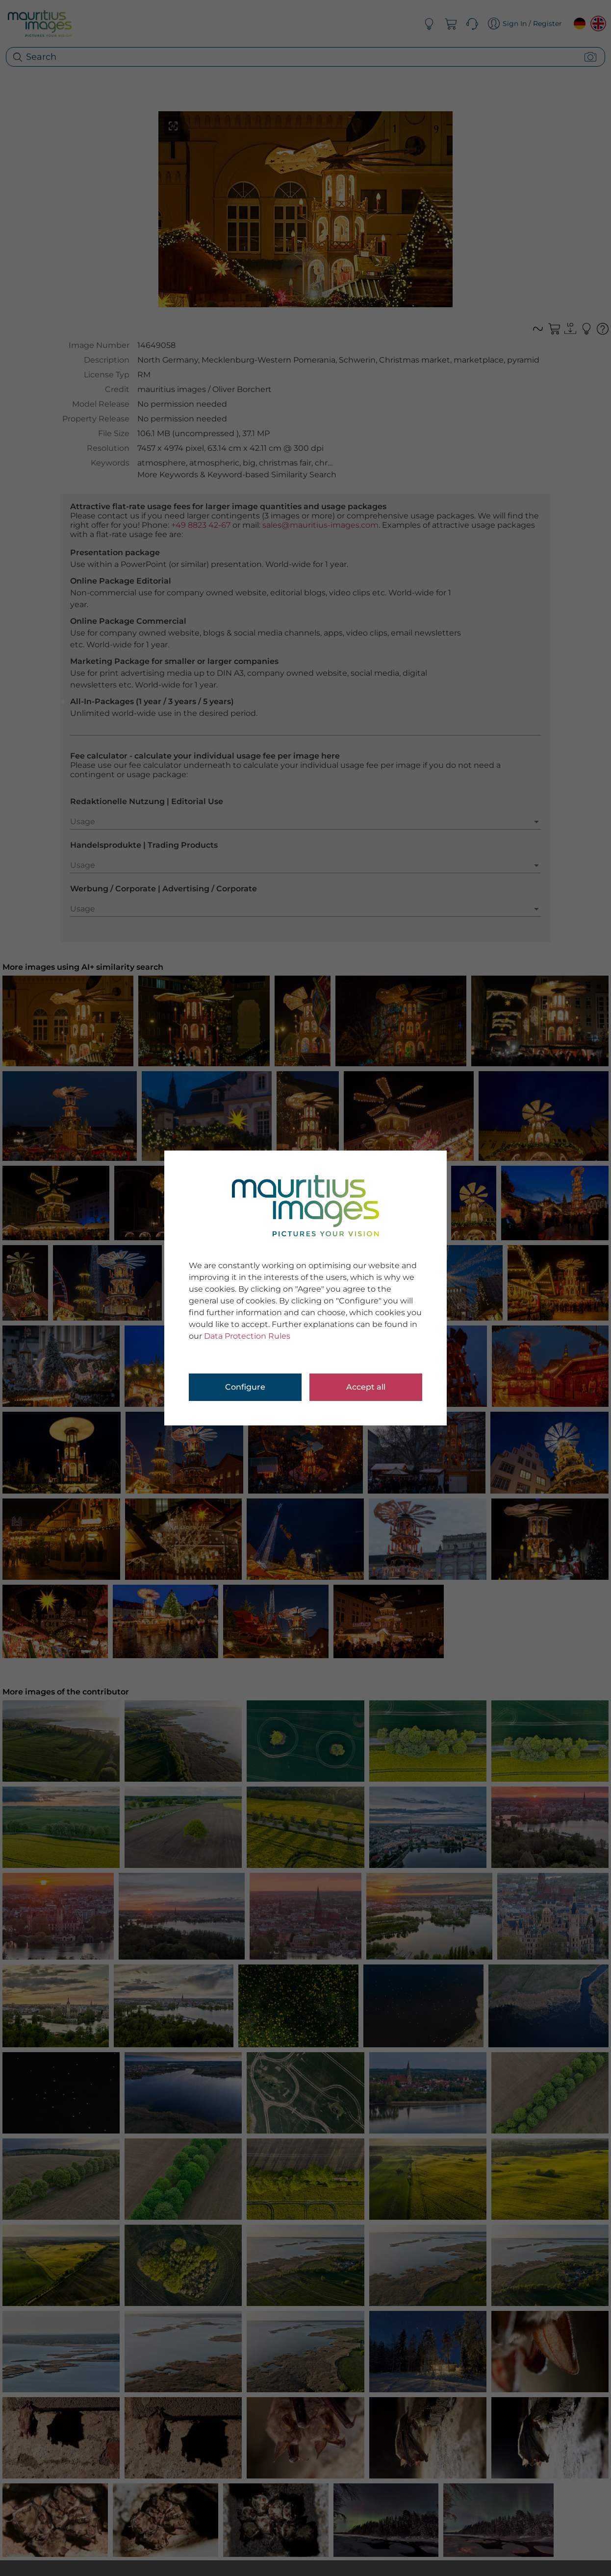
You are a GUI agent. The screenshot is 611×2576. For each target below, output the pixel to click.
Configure (245, 1387)
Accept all (365, 1387)
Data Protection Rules (247, 1336)
